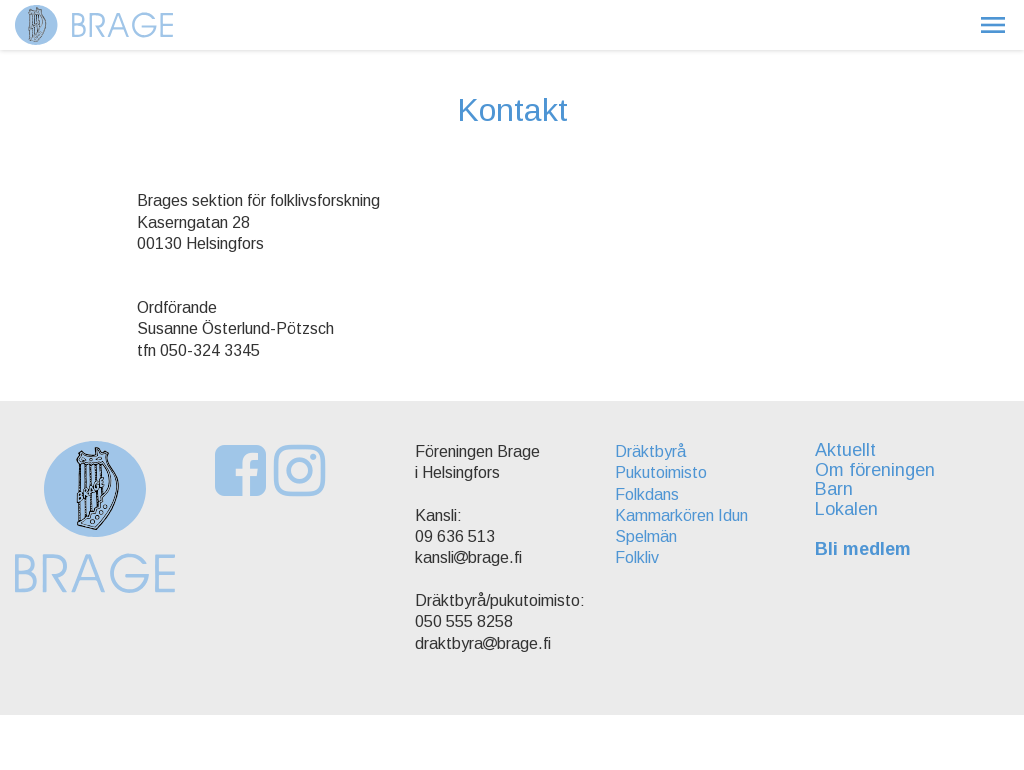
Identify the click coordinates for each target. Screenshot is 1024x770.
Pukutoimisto (661, 472)
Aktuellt (845, 450)
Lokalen (846, 509)
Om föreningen (875, 470)
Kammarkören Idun (681, 515)
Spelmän (646, 536)
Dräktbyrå (650, 451)
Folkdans (647, 494)
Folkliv (637, 557)
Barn (834, 489)
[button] (993, 25)
